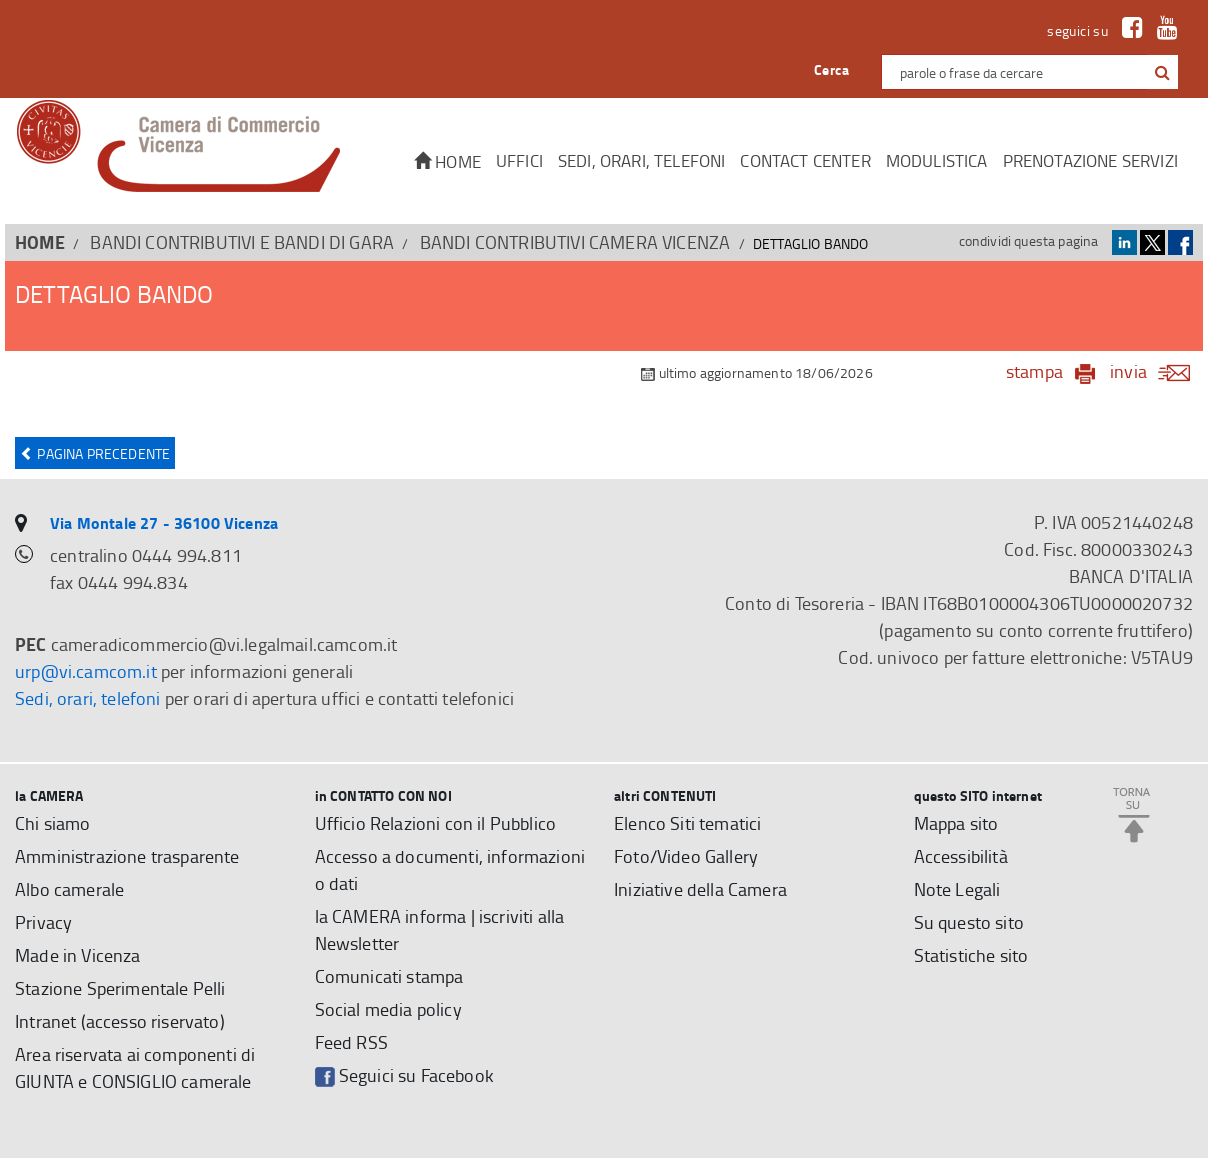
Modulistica (937, 160)
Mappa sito (956, 823)
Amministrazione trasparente (127, 856)
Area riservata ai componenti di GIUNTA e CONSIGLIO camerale (135, 1067)
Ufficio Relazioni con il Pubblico (436, 823)
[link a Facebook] (1127, 30)
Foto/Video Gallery (686, 856)
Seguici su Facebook (404, 1075)
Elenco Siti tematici (687, 823)
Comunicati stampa (389, 976)
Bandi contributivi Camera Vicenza (575, 242)
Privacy (43, 922)
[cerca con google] (1160, 72)
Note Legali (957, 889)
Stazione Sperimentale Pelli (120, 988)
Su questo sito (969, 922)
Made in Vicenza (78, 955)
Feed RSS (351, 1042)
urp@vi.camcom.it (86, 671)
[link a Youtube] (1162, 30)
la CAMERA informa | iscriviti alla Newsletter (440, 929)
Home (447, 161)
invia (1156, 371)
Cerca (831, 69)
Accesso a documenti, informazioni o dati (450, 869)
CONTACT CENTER (805, 160)
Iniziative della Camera (700, 889)
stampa (1034, 371)
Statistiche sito (971, 955)
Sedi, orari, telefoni (642, 160)
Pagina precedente (95, 453)
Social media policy (388, 1009)
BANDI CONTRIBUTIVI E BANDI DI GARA (242, 242)
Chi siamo (53, 823)
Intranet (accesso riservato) (120, 1021)
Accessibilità (961, 856)
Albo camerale (69, 889)
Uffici (519, 160)
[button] (1162, 73)
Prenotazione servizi (1090, 160)
